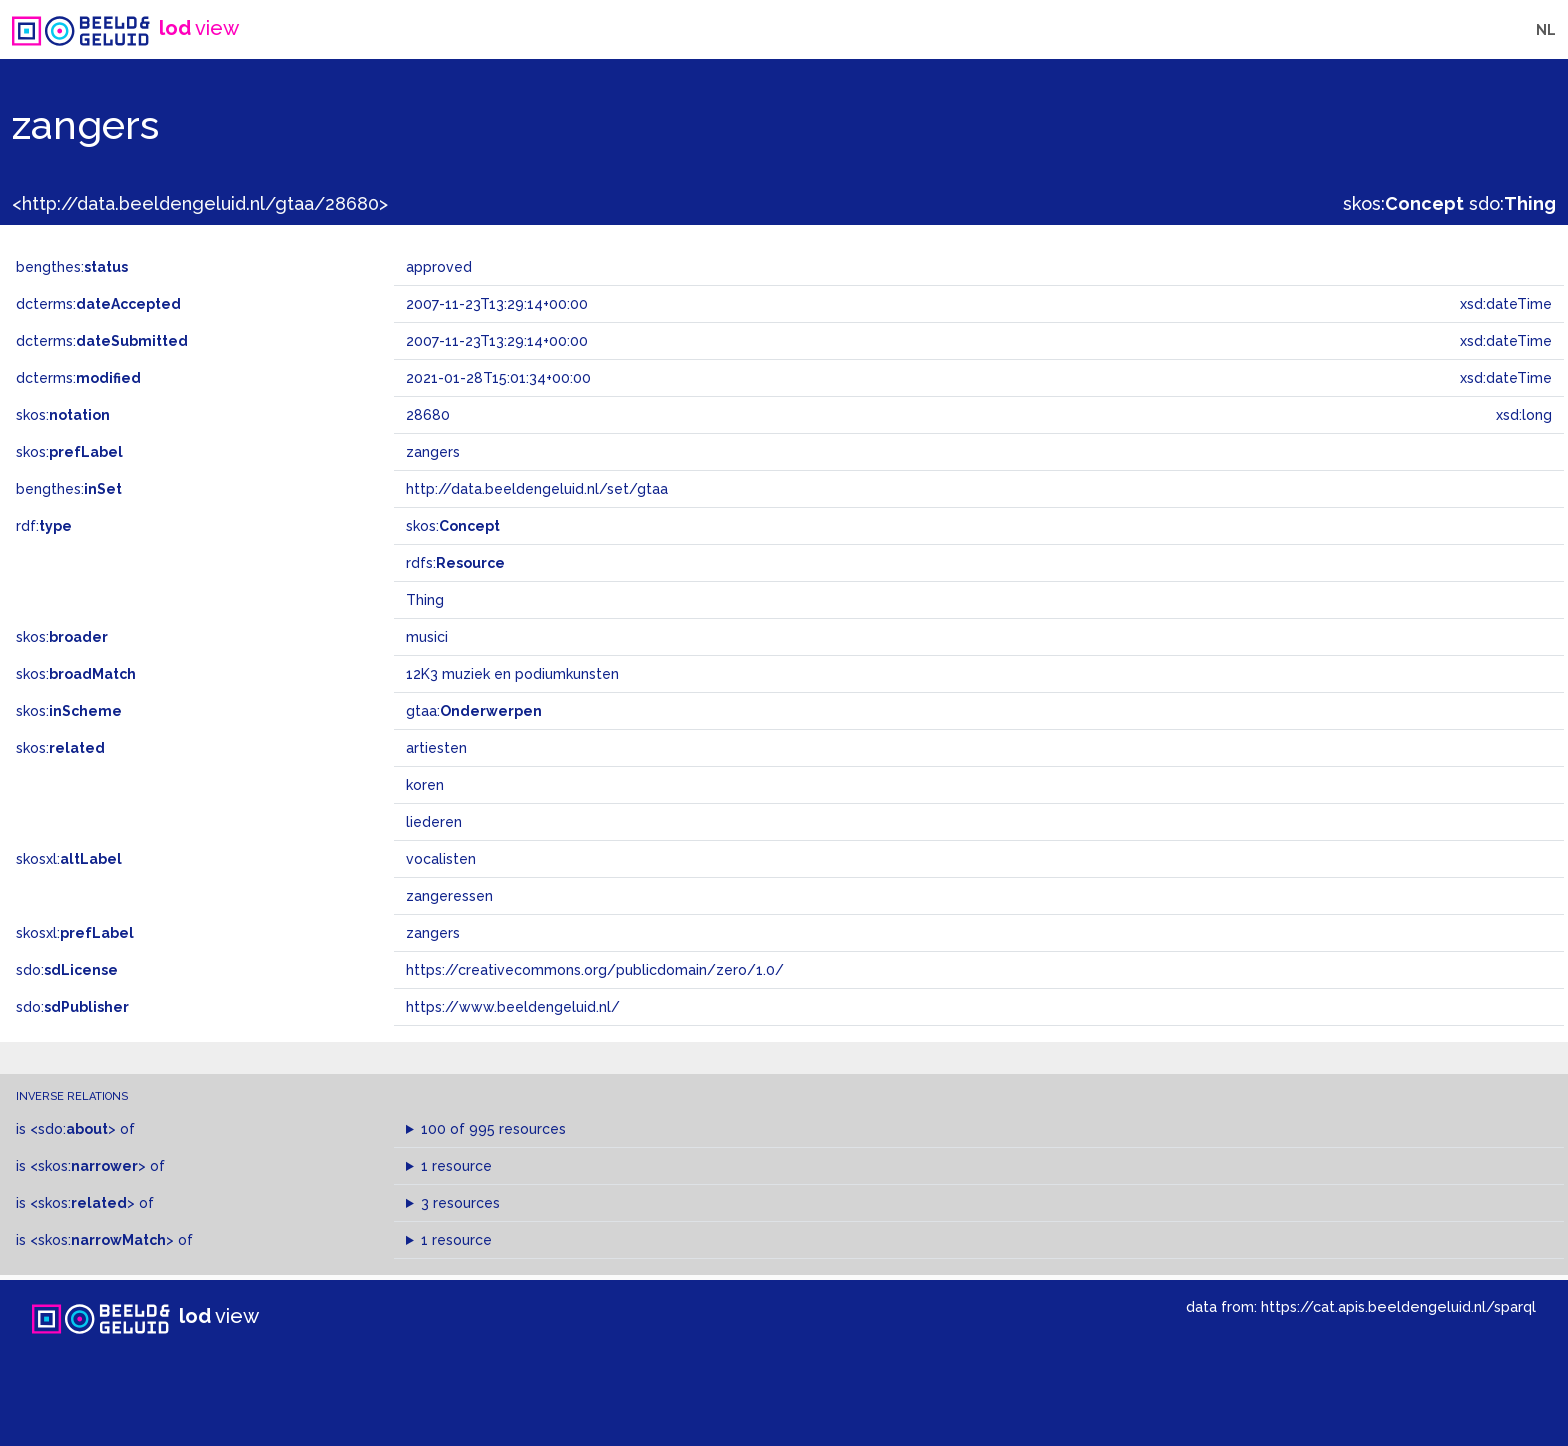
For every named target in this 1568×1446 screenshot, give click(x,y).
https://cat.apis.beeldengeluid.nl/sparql (1398, 1306)
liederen (434, 822)
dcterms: (98, 304)
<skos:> (88, 1166)
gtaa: (474, 711)
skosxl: (69, 859)
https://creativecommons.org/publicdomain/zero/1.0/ (595, 970)
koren (425, 785)
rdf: (44, 526)
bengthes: (72, 267)
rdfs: (455, 563)
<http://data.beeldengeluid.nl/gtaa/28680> (200, 203)
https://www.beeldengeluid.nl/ (513, 1007)
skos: (1403, 203)
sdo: (1512, 203)
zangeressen (449, 896)
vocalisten (441, 859)
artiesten (436, 748)
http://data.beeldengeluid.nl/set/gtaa (537, 489)
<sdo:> (73, 1129)
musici (427, 637)
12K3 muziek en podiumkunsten (512, 674)
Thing (425, 600)
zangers (433, 933)
